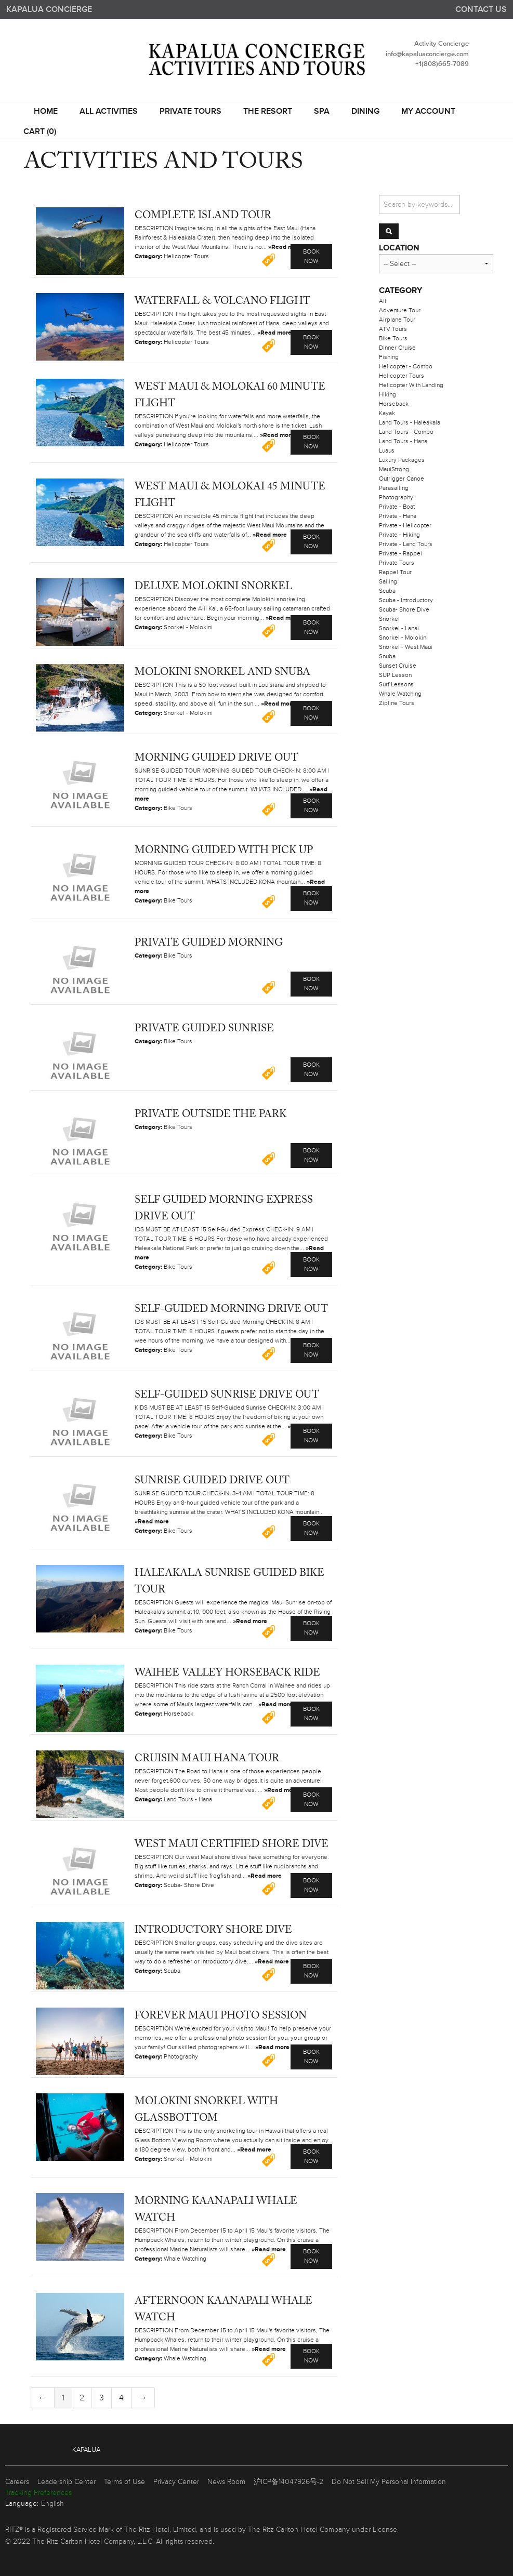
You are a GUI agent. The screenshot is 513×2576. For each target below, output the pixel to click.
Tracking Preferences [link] (38, 2492)
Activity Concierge (441, 43)
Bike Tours (393, 338)
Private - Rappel (400, 553)
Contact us (481, 9)
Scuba (387, 591)
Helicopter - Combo (405, 366)
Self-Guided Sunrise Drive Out (227, 1395)
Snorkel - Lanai (399, 628)
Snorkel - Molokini (403, 638)
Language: (21, 2503)
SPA (322, 112)
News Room (226, 2481)
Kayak (387, 413)
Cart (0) (39, 132)
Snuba (387, 656)
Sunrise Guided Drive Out (212, 1481)
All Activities (109, 112)
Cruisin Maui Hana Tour (207, 1759)
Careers (17, 2481)
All (382, 301)
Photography (396, 497)
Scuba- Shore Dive (404, 610)
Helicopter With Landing (411, 385)
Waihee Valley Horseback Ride (227, 1673)
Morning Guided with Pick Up (224, 850)
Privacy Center (176, 2481)
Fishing (389, 357)
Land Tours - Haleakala (409, 423)
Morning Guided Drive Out (216, 758)
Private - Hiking (399, 535)
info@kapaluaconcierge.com (427, 54)
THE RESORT (267, 112)
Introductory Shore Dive (213, 1930)
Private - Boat (397, 507)
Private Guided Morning (209, 943)
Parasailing (394, 488)
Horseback (394, 404)
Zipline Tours (396, 703)
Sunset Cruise (397, 666)
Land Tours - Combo (406, 432)
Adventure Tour (399, 310)
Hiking (387, 395)
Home (46, 112)
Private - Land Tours (405, 544)
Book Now (311, 256)
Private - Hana (397, 516)
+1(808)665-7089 (442, 64)
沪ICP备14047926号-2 (288, 2481)
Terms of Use (124, 2481)
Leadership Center (66, 2481)
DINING (365, 112)
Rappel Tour (395, 572)
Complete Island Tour (203, 215)
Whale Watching (400, 694)
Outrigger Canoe (401, 479)
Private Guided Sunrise (204, 1029)
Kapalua (86, 2450)
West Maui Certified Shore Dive (231, 1844)
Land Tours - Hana (403, 441)
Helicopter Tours (401, 376)
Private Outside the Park (210, 1114)
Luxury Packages (402, 460)
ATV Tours (393, 329)
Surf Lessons (396, 684)
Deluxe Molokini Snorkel (213, 586)
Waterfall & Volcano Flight (222, 301)
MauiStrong (394, 469)
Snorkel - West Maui (405, 647)
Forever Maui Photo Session (221, 2016)
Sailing (388, 582)
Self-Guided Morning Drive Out (231, 1309)
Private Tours (190, 112)
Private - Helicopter (405, 525)
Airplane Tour (397, 320)
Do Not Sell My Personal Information (389, 2481)
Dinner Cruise (397, 348)
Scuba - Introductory (406, 600)
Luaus (386, 451)
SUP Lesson (395, 675)
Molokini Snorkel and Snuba (222, 672)
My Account (428, 112)
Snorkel (389, 619)
